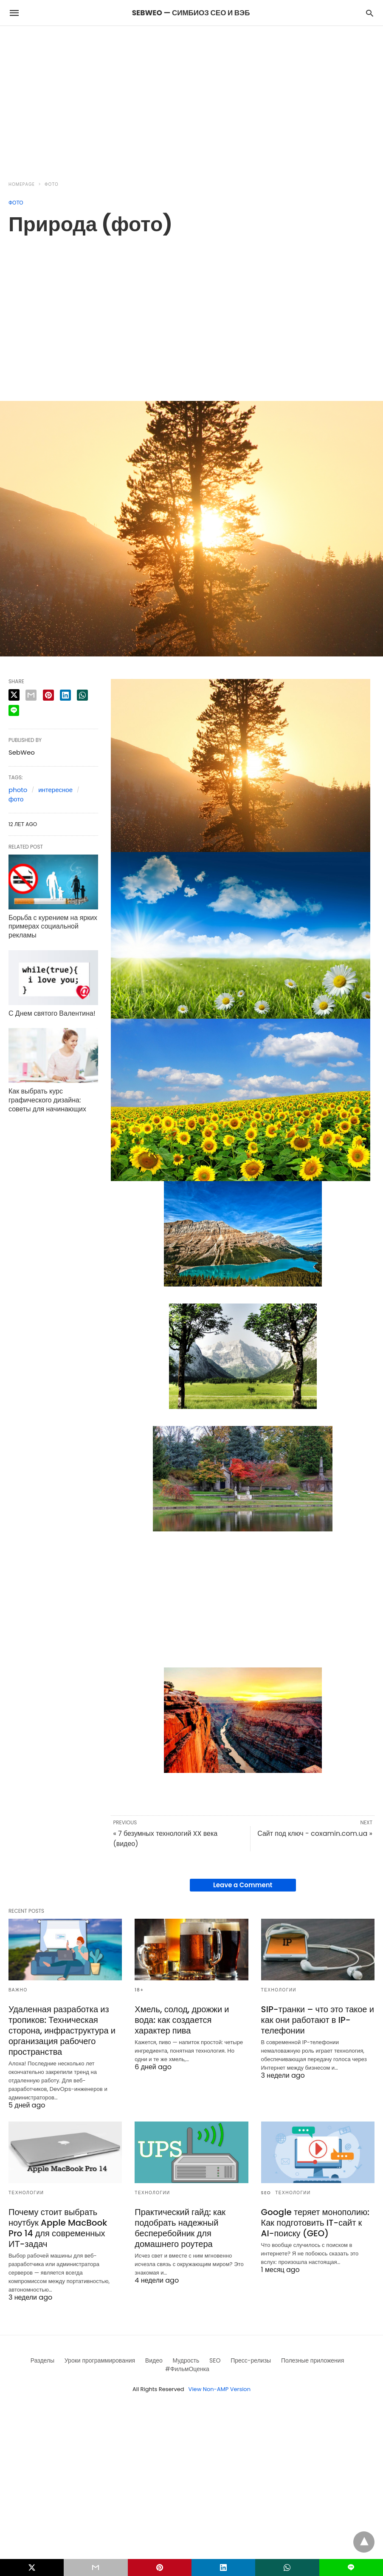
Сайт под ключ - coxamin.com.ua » (314, 1833)
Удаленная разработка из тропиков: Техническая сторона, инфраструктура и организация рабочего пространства (61, 2030)
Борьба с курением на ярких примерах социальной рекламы (52, 926)
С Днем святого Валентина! (52, 1013)
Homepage (21, 184)
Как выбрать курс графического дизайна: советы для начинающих (47, 1100)
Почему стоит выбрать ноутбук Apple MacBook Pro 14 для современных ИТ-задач (57, 2228)
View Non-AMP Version (220, 2389)
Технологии (278, 1990)
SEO (266, 2193)
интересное (55, 789)
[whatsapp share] (82, 695)
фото (15, 799)
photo (17, 789)
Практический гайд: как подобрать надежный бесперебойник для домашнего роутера (180, 2228)
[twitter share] (14, 695)
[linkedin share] (65, 695)
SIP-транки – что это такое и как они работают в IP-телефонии (317, 2019)
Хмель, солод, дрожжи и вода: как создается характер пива (182, 2019)
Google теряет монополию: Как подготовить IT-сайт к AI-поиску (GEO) (315, 2222)
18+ (139, 1990)
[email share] (31, 695)
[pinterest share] (48, 695)
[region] (191, 98)
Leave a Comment (242, 1884)
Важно (18, 1990)
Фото (52, 184)
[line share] (13, 710)
